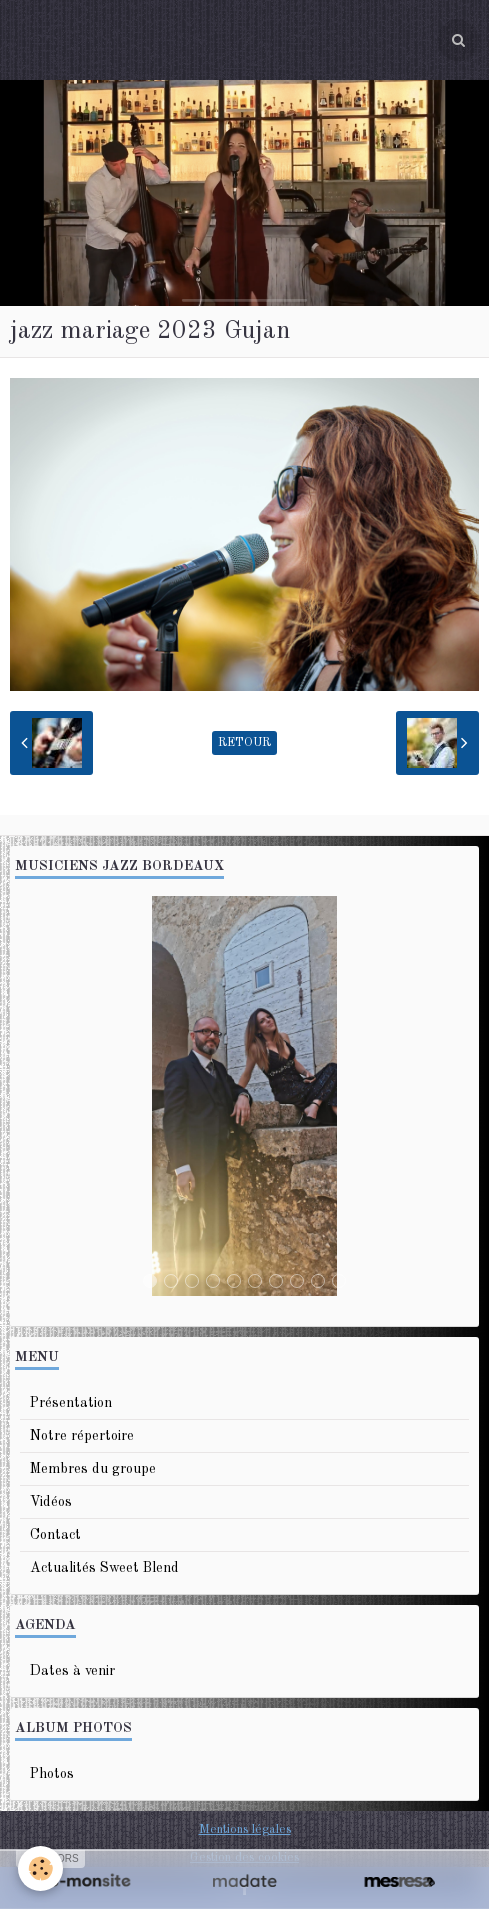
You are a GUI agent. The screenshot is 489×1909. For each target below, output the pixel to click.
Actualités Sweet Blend (104, 1568)
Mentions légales (245, 1829)
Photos (52, 1774)
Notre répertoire (82, 1436)
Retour (244, 743)
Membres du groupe (93, 1469)
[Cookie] (40, 1868)
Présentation (71, 1403)
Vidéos (51, 1502)
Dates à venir (72, 1671)
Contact (55, 1535)
